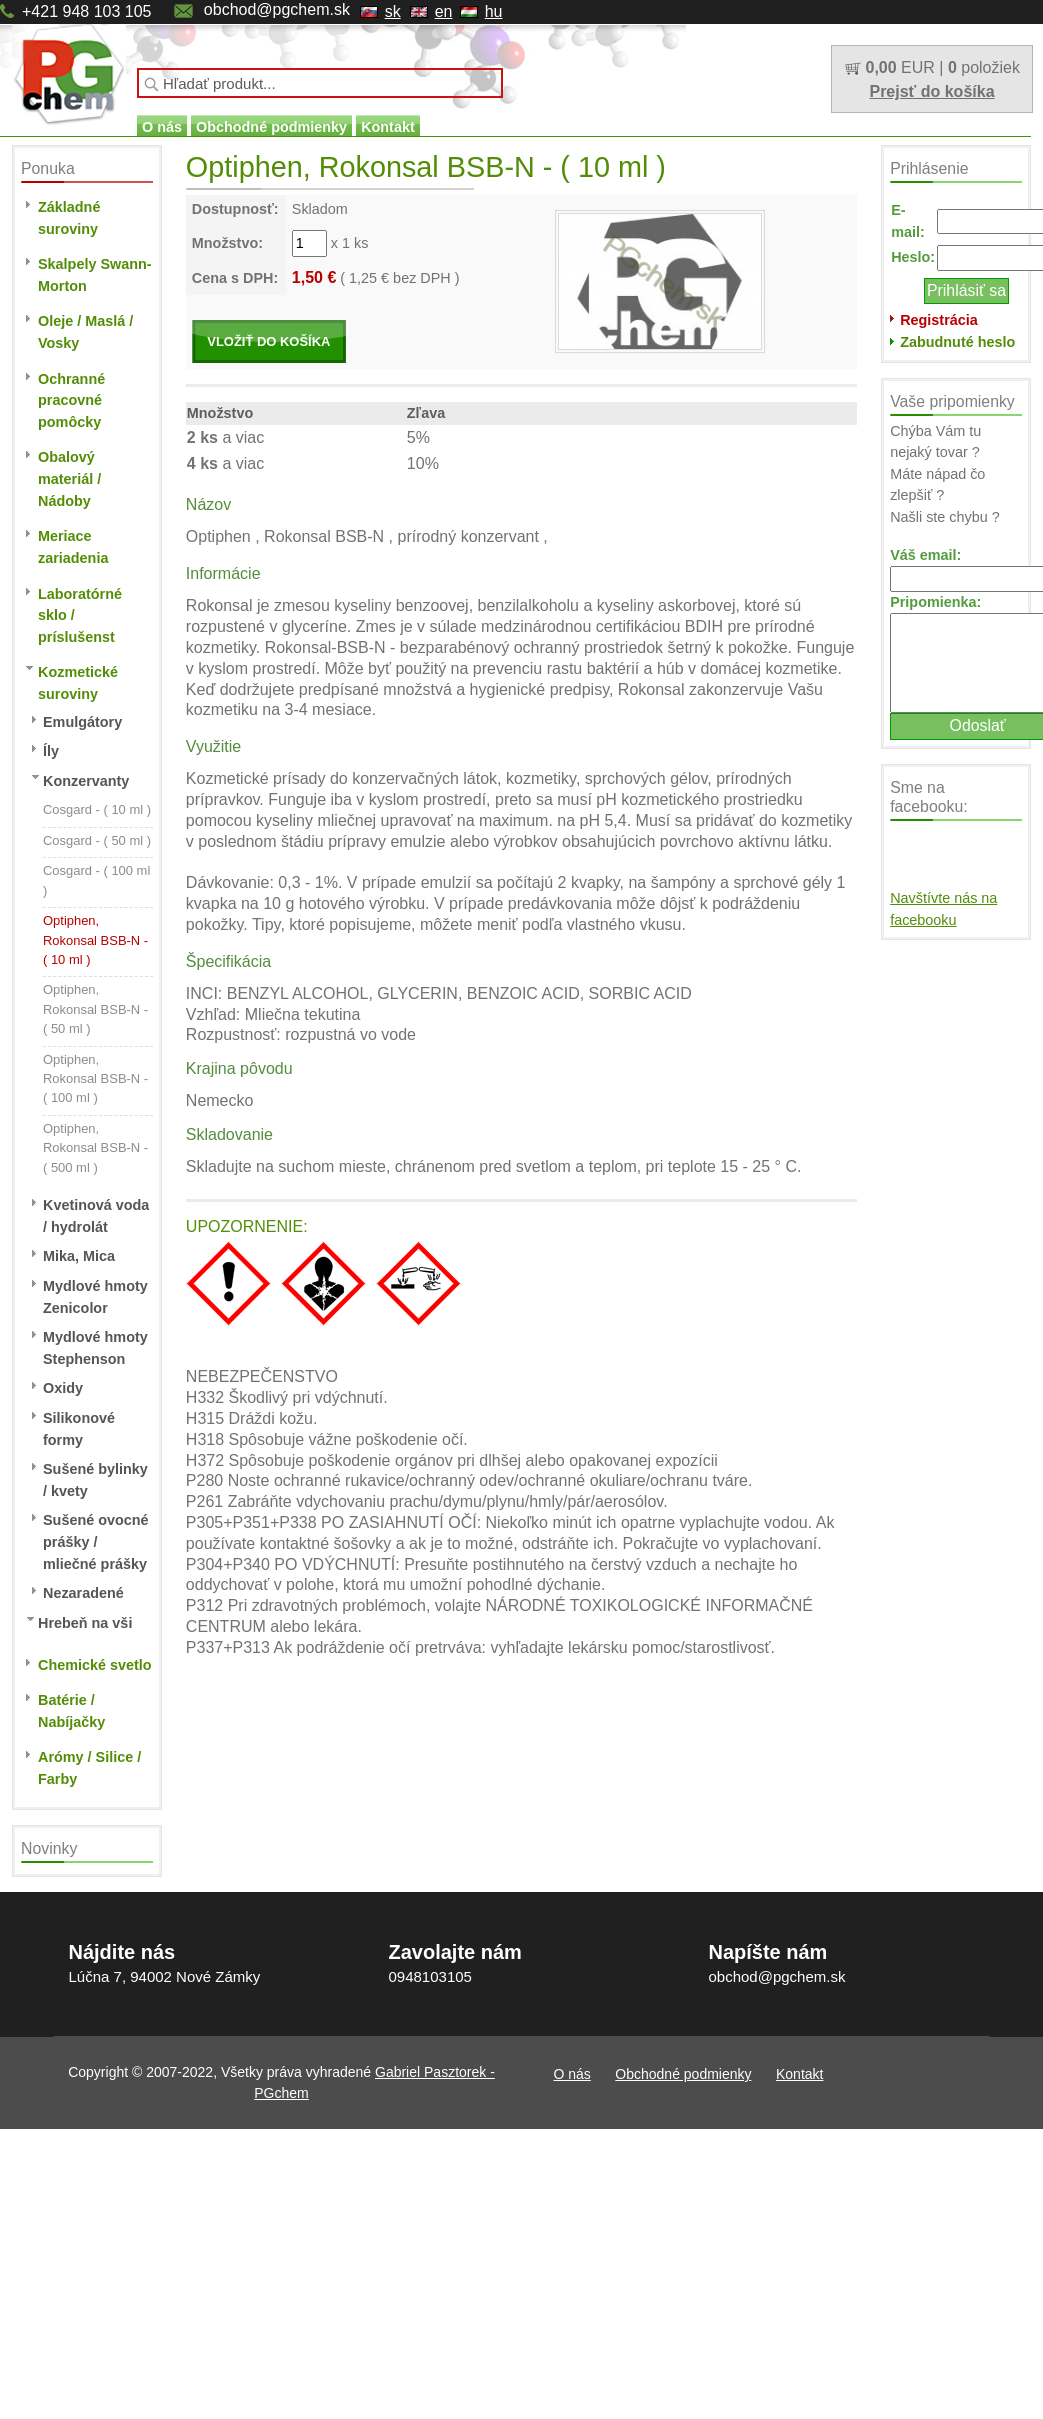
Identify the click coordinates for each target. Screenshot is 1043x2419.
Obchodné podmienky (271, 127)
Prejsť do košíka (931, 91)
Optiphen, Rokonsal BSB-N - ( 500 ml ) (95, 1148)
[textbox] (320, 83)
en (444, 11)
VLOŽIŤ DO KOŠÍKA (268, 341)
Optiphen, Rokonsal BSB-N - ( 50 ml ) (95, 1009)
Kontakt (388, 127)
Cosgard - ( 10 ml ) (97, 809)
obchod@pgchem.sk (277, 9)
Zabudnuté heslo (957, 342)
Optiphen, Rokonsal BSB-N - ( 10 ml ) (95, 940)
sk (393, 11)
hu (494, 11)
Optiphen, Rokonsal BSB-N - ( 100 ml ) (95, 1079)
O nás (162, 127)
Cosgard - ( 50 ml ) (97, 840)
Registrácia (939, 320)
